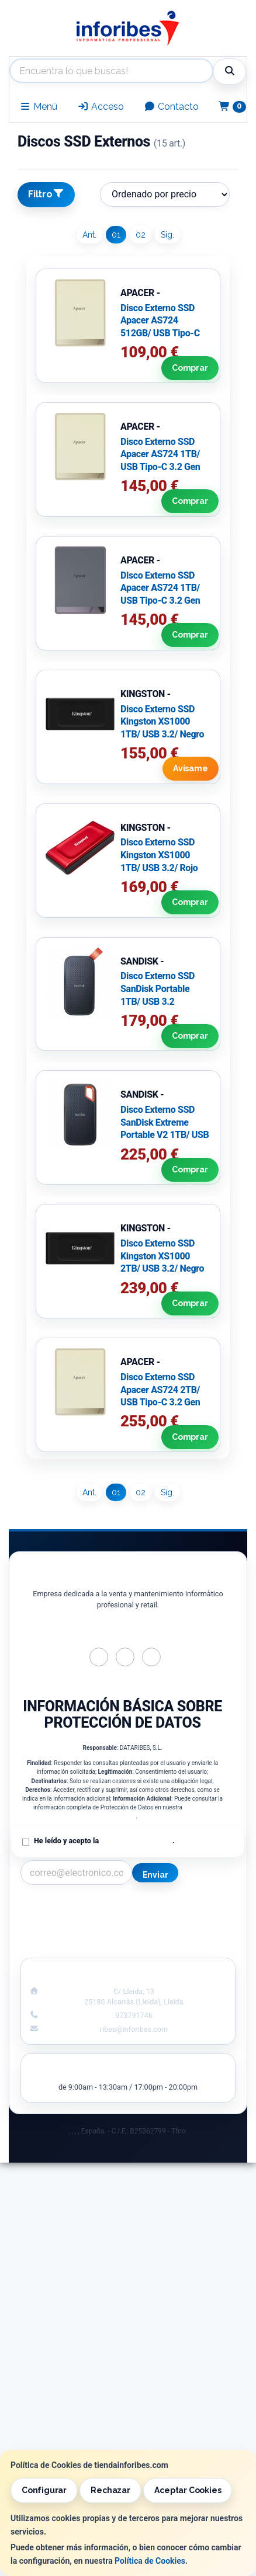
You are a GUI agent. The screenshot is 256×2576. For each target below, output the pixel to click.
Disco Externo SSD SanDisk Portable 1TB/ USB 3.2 (157, 988)
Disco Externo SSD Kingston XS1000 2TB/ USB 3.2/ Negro (162, 1256)
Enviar (155, 1874)
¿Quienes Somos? (69, 1945)
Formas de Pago (186, 1932)
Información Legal (186, 1908)
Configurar (44, 2490)
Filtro (46, 194)
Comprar (189, 368)
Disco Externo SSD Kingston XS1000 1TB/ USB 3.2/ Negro (162, 722)
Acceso (100, 106)
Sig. (167, 234)
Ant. (89, 234)
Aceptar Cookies (187, 2490)
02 (141, 234)
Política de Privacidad (136, 1840)
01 (116, 234)
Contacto (171, 106)
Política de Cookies (150, 2560)
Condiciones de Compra (70, 1932)
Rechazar (110, 2490)
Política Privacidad (70, 1920)
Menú (38, 106)
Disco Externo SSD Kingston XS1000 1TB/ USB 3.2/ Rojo (159, 855)
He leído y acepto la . (104, 1840)
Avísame (189, 769)
